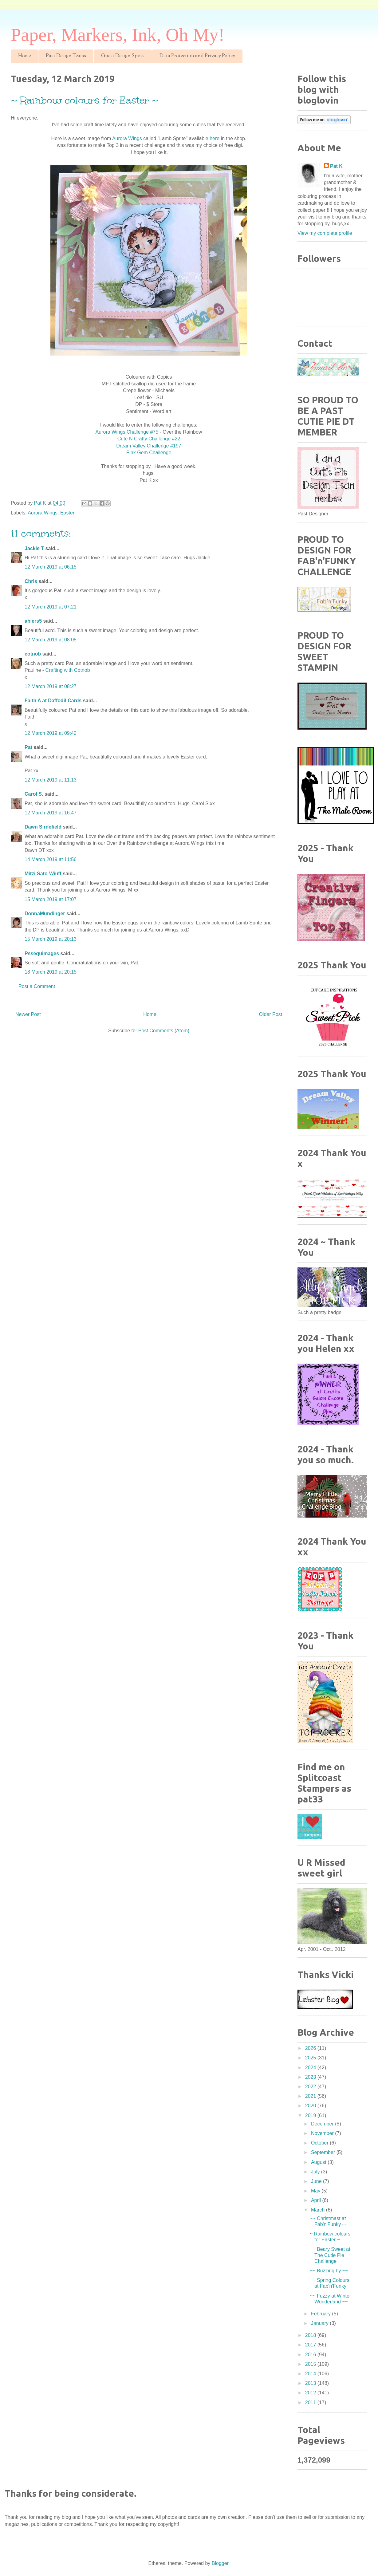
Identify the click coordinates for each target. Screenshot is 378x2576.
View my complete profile (324, 233)
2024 (311, 2067)
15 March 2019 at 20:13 (51, 939)
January (320, 2323)
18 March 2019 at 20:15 (51, 972)
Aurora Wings (127, 138)
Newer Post (28, 1014)
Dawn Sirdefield (43, 826)
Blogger (220, 2563)
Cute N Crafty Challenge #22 (148, 438)
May (316, 2190)
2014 (311, 2373)
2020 (311, 2105)
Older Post (270, 1014)
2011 (311, 2402)
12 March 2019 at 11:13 (51, 779)
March (318, 2209)
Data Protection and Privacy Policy (197, 56)
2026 (311, 2048)
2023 (311, 2077)
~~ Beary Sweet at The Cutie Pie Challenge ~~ (330, 2255)
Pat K (336, 166)
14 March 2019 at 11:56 (51, 859)
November (323, 2133)
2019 (311, 2115)
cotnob (33, 653)
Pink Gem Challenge (148, 452)
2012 (311, 2392)
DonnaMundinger (45, 913)
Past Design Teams (66, 56)
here (214, 138)
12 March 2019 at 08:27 (51, 686)
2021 (311, 2096)
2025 (311, 2057)
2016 (311, 2354)
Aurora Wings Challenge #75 (127, 432)
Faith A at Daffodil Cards (53, 700)
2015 (311, 2364)
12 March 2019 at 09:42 (51, 733)
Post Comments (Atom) (163, 1030)
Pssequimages (42, 953)
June (317, 2181)
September (324, 2152)
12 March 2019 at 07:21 (51, 606)
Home (24, 56)
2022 (311, 2086)
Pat (28, 747)
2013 (311, 2383)
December (323, 2123)
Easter (67, 512)
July (316, 2171)
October (320, 2142)
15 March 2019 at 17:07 (51, 899)
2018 (311, 2335)
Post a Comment (36, 986)
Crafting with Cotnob (67, 670)
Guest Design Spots (122, 56)
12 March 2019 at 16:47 (51, 812)
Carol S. (34, 794)
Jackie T (34, 548)
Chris (31, 581)
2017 (311, 2344)
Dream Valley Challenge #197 (148, 445)
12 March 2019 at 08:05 (51, 639)
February (321, 2313)
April (316, 2200)
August (319, 2162)
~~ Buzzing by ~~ (329, 2270)
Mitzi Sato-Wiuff (43, 873)
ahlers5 (33, 621)
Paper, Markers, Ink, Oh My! (118, 35)
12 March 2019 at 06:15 (51, 566)
